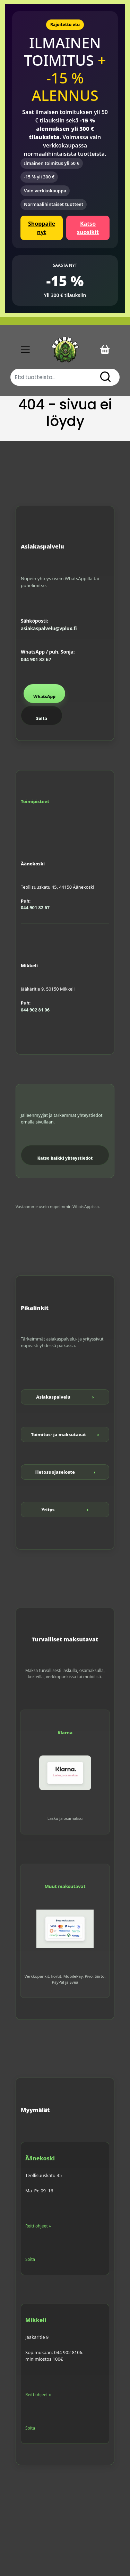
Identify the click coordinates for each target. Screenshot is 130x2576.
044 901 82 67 (36, 659)
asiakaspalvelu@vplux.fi (49, 628)
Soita (41, 718)
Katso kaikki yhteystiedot (65, 1158)
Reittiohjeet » (38, 2226)
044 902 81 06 (35, 1010)
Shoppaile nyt (41, 228)
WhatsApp (44, 696)
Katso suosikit (88, 228)
